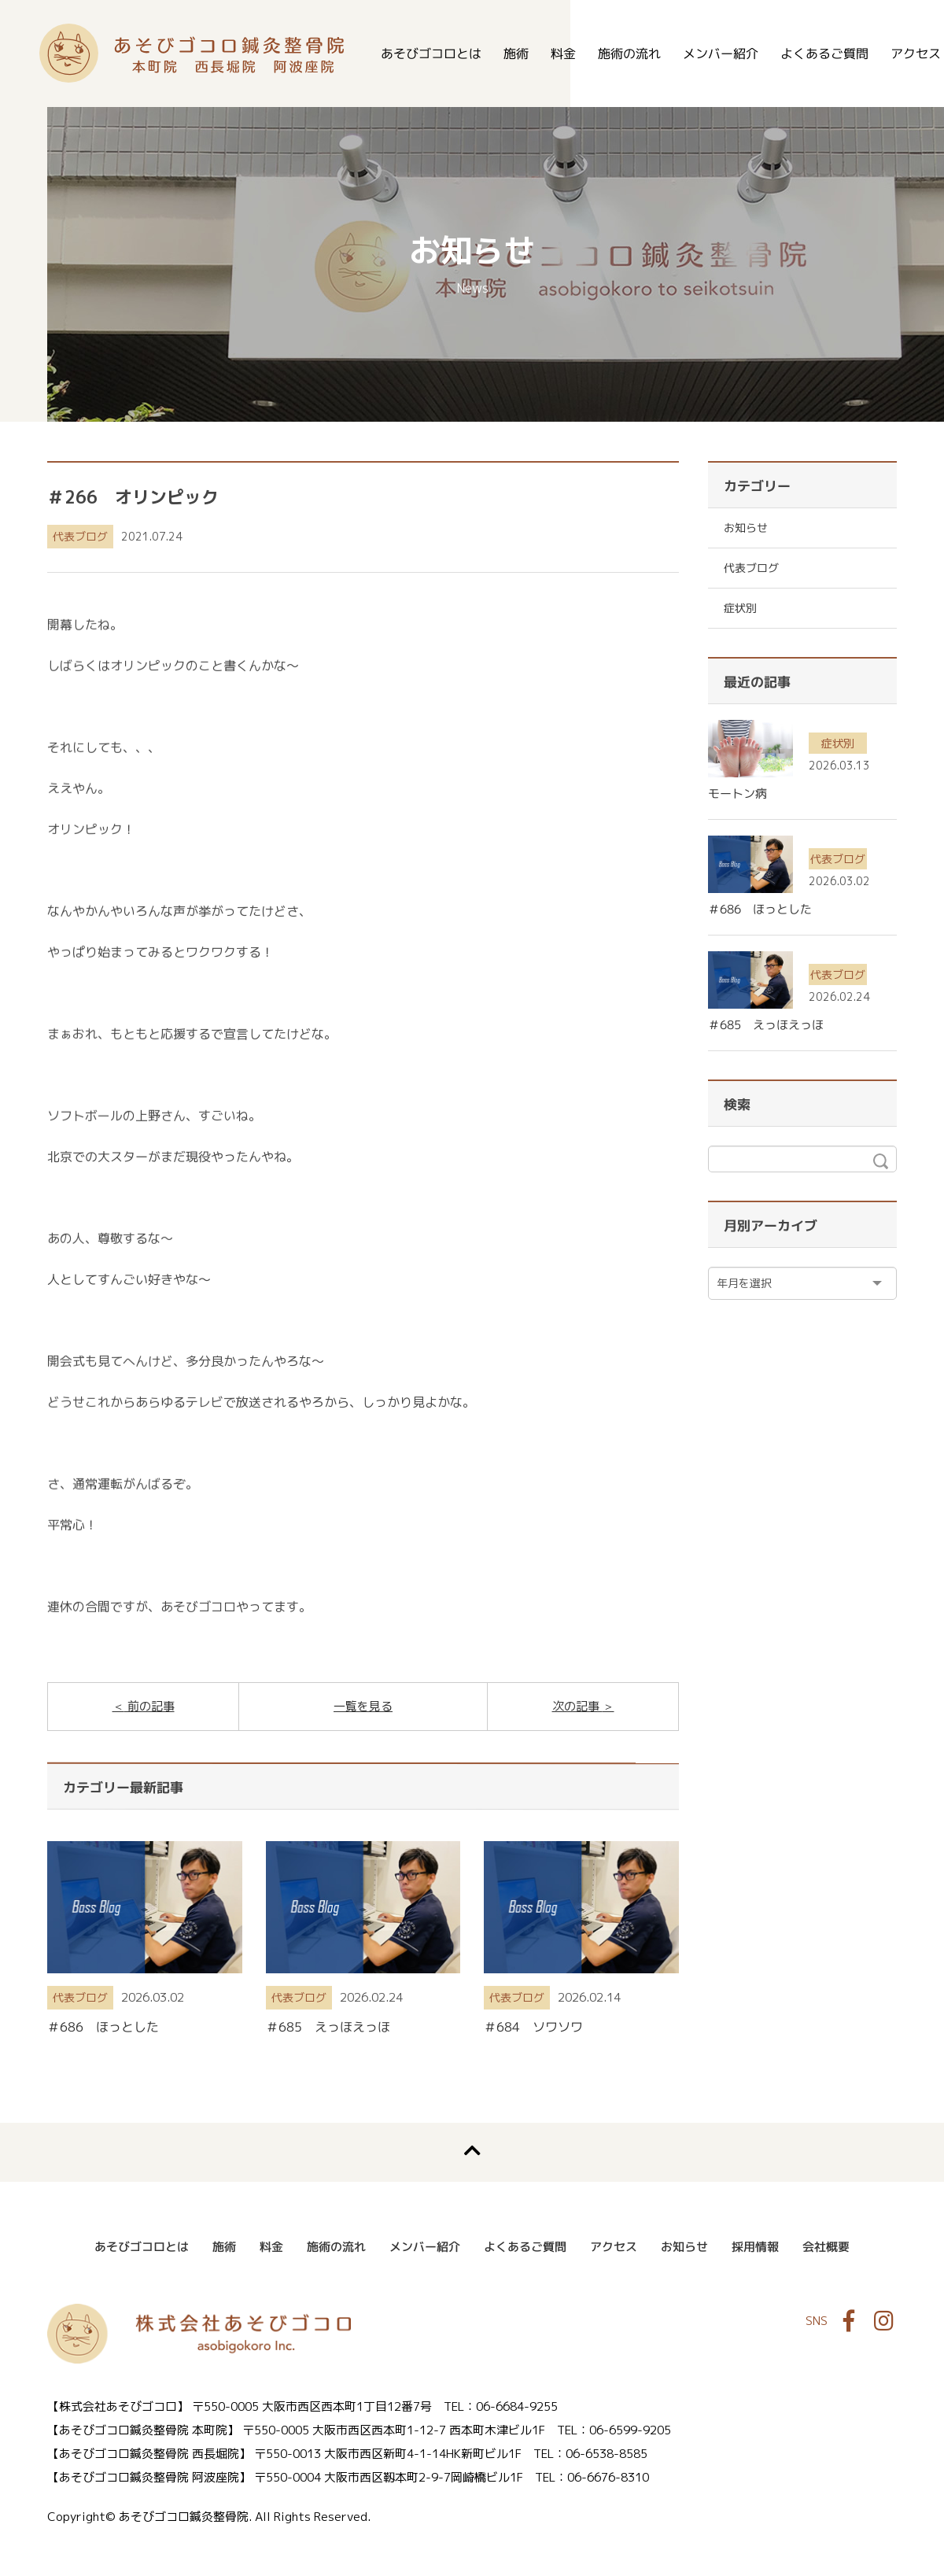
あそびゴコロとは (431, 53)
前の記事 (149, 1706)
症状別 (740, 607)
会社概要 (826, 2247)
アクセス (613, 2247)
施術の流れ (629, 53)
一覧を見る (363, 1706)
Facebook (848, 2321)
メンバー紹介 (720, 53)
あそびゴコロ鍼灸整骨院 (191, 53)
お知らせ (746, 527)
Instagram (883, 2321)
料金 (563, 53)
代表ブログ (80, 536)
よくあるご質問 (824, 53)
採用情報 (755, 2247)
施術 (516, 53)
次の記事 (577, 1706)
